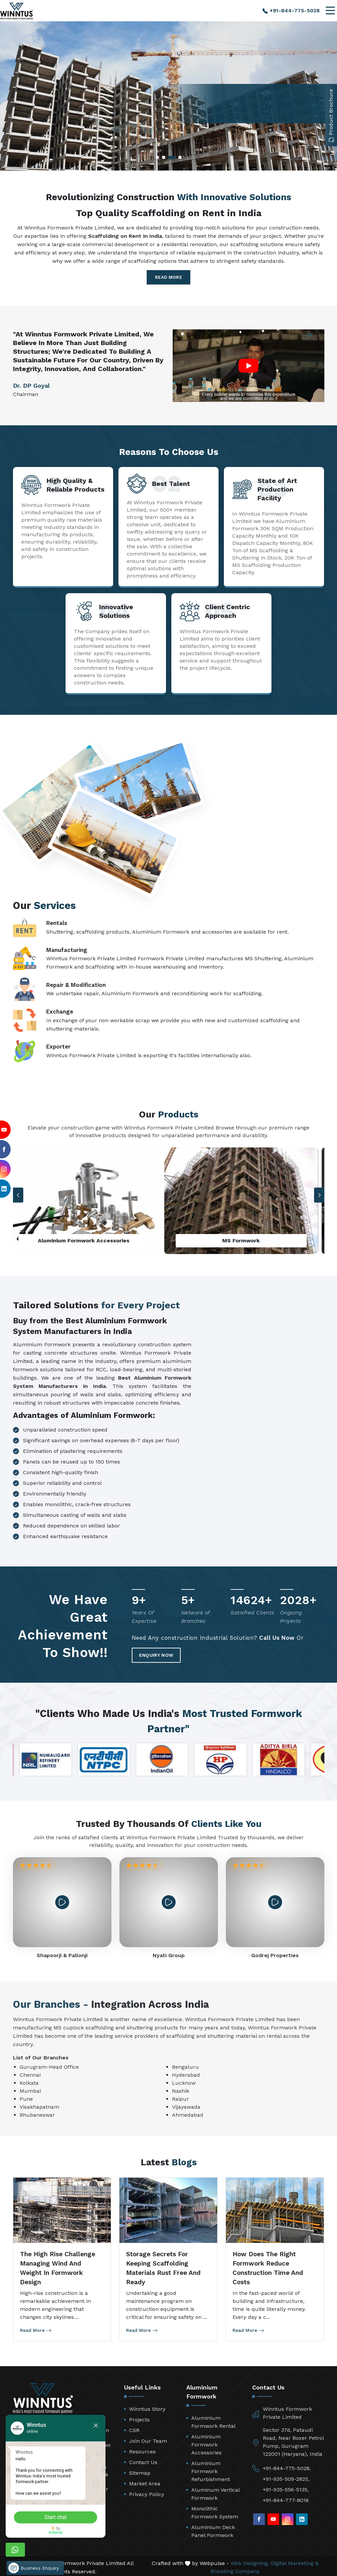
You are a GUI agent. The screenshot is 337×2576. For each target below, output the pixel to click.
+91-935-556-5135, (286, 2486)
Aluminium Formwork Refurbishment (210, 2468)
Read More (168, 277)
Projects (139, 2416)
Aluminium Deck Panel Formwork (213, 2528)
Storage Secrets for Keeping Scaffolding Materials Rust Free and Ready (163, 2265)
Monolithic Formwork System (214, 2509)
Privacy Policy (146, 2491)
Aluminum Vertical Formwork (215, 2491)
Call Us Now (277, 1639)
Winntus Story (147, 2406)
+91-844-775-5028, (287, 2465)
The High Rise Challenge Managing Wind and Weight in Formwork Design (57, 2265)
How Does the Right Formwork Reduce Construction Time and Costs (268, 2265)
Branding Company (235, 2568)
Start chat (65, 2509)
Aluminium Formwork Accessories (206, 2441)
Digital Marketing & (295, 2560)
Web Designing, (250, 2560)
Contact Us (143, 2459)
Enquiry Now (172, 1650)
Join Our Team (148, 2438)
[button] (319, 1195)
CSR (134, 2427)
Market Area (144, 2480)
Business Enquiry (33, 2557)
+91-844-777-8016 (286, 2497)
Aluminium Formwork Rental (213, 2419)
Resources (142, 2448)
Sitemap (139, 2470)
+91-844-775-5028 (291, 10)
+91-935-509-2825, (286, 2476)
